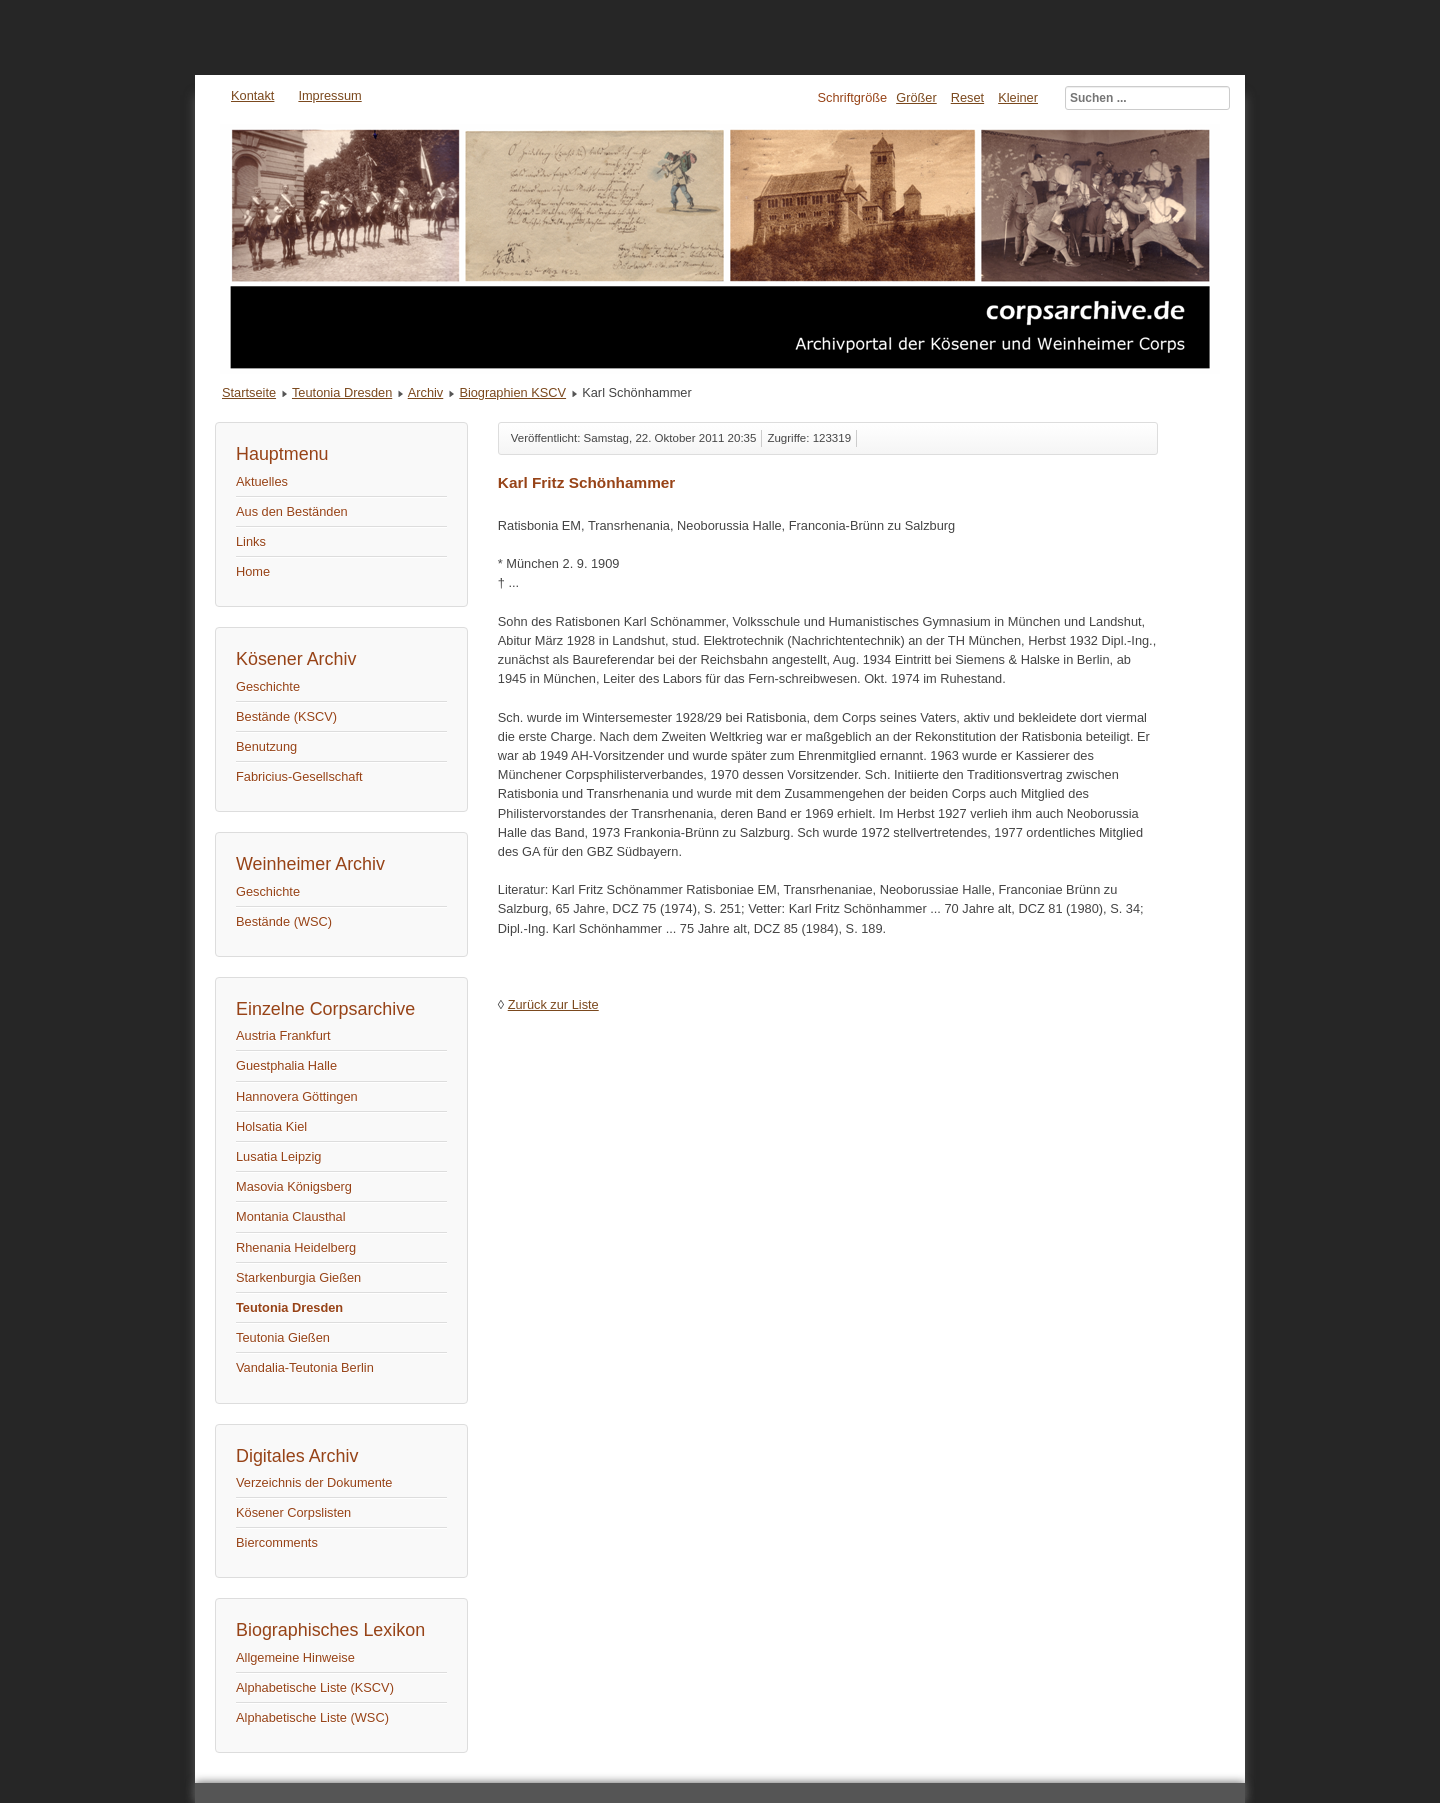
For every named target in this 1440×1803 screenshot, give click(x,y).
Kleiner (1018, 97)
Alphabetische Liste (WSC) (312, 1717)
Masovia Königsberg (294, 1186)
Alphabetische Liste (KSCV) (315, 1687)
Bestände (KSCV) (286, 716)
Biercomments (277, 1542)
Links (251, 541)
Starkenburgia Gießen (298, 1277)
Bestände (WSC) (284, 921)
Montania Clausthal (291, 1216)
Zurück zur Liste (553, 1004)
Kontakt (252, 95)
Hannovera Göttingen (297, 1096)
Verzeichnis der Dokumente (314, 1482)
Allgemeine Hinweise (295, 1657)
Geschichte (268, 686)
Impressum (329, 95)
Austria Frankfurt (283, 1035)
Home (253, 571)
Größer (916, 97)
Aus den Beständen (292, 511)
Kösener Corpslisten (293, 1512)
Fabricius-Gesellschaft (299, 776)
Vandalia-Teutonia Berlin (305, 1367)
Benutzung (266, 746)
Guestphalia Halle (286, 1065)
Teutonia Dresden (342, 392)
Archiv (426, 392)
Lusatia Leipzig (278, 1156)
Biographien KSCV (512, 392)
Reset (967, 97)
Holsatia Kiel (271, 1126)
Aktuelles (262, 481)
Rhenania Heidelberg (296, 1247)
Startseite (249, 392)
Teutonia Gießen (283, 1337)
